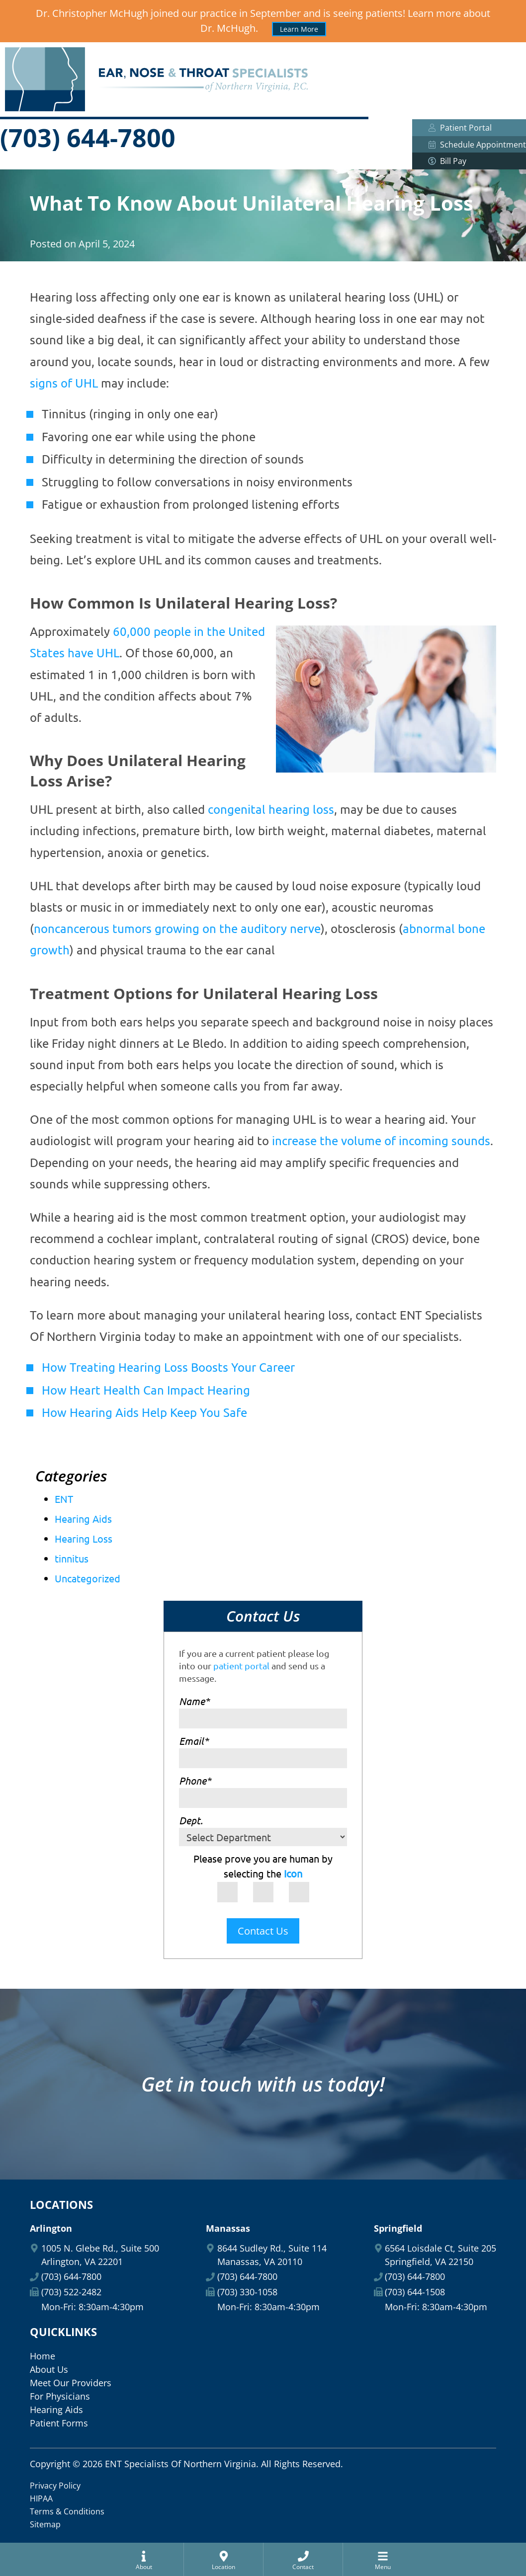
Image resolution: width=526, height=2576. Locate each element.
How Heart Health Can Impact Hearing (146, 1390)
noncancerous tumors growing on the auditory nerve (177, 928)
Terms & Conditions (67, 2511)
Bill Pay (469, 161)
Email (193, 1740)
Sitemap (45, 2524)
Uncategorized (87, 1578)
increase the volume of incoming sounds (381, 1140)
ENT (64, 1498)
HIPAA (41, 2498)
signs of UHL (64, 383)
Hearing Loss (83, 1538)
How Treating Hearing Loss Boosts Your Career (168, 1367)
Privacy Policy (55, 2485)
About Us (49, 2369)
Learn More (299, 29)
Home (42, 2356)
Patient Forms (59, 2423)
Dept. (191, 1820)
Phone (195, 1780)
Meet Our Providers (70, 2383)
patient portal (241, 1665)
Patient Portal (460, 127)
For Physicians (60, 2396)
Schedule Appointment (477, 144)
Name (194, 1701)
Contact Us (263, 1931)
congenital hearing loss (271, 809)
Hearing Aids (83, 1518)
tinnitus (71, 1558)
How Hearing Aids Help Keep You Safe (144, 1412)
